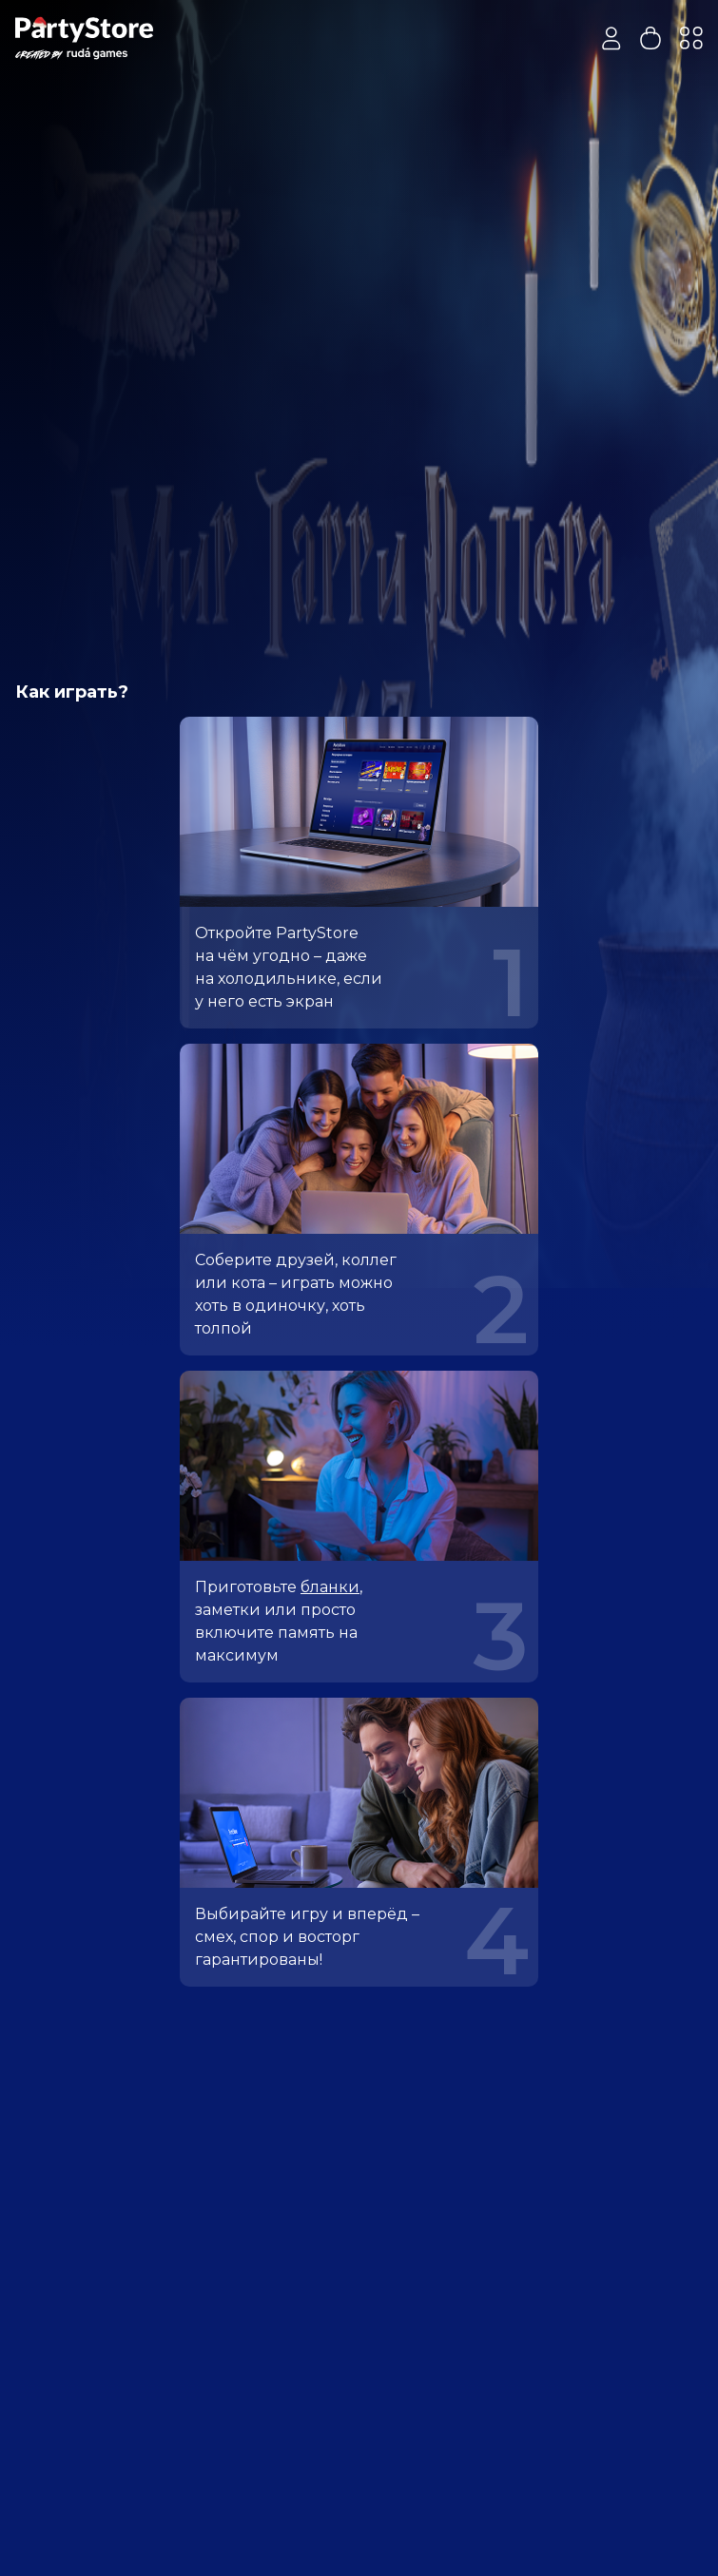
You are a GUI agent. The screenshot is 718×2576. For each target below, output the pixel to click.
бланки (330, 1587)
